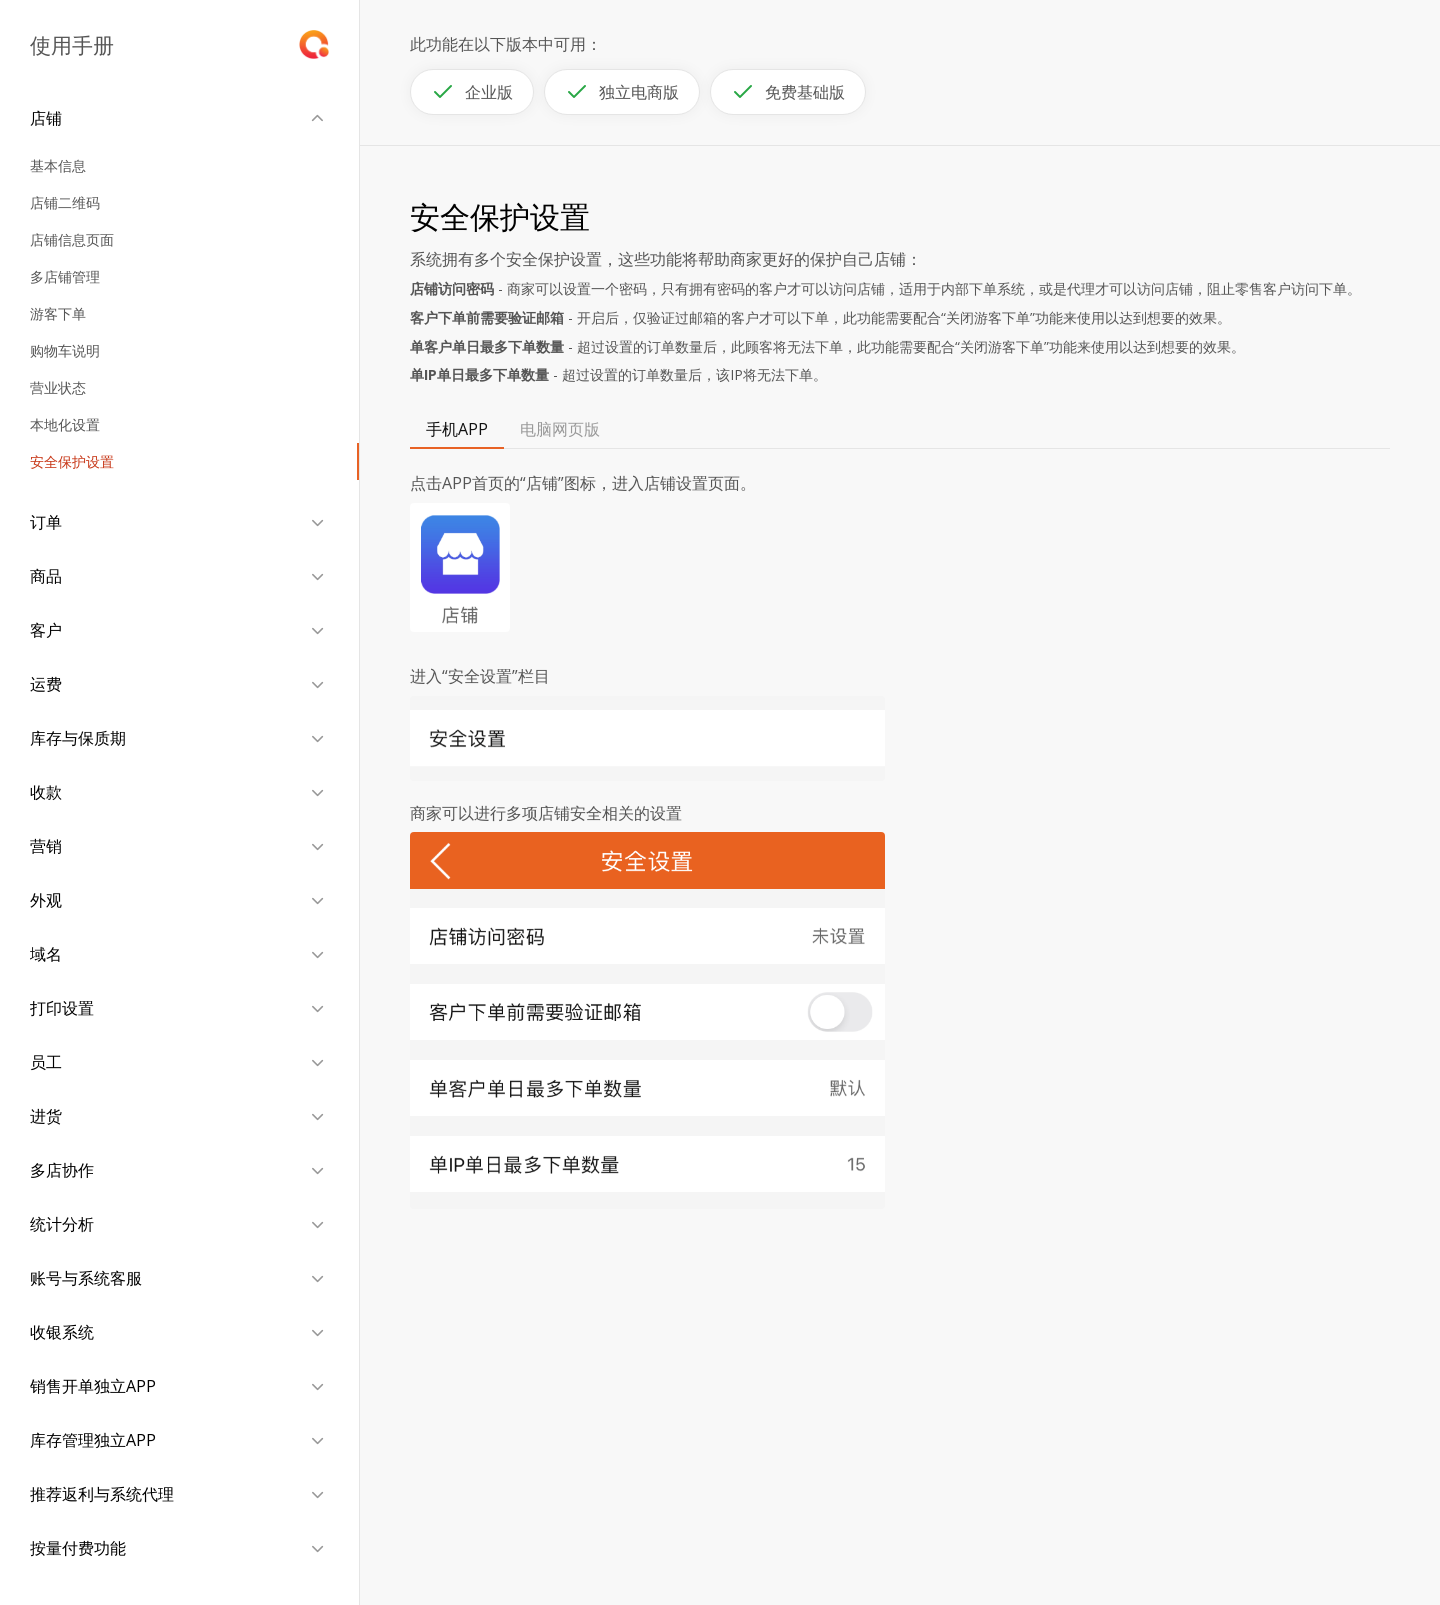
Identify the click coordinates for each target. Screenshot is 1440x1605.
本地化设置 (65, 424)
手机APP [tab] (457, 429)
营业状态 (58, 387)
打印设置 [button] (62, 1008)
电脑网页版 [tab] (560, 429)
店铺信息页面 (72, 239)
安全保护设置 (72, 461)
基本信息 (58, 165)
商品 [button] (46, 576)
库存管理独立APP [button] (93, 1440)
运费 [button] (46, 684)
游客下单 (58, 313)
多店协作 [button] (62, 1170)
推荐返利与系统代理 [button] (102, 1494)
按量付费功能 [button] (78, 1548)
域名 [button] (46, 954)
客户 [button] (46, 630)
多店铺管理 (65, 276)
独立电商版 (622, 92)
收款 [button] (46, 792)
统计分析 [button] (62, 1224)
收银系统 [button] (62, 1332)
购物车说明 (65, 350)
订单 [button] (46, 522)
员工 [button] (46, 1062)
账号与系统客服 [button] (86, 1278)
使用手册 (72, 45)
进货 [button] (46, 1116)
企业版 (472, 92)
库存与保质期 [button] (78, 738)
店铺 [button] (46, 118)
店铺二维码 (65, 202)
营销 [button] (46, 846)
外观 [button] (46, 900)
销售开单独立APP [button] (93, 1386)
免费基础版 (788, 92)
